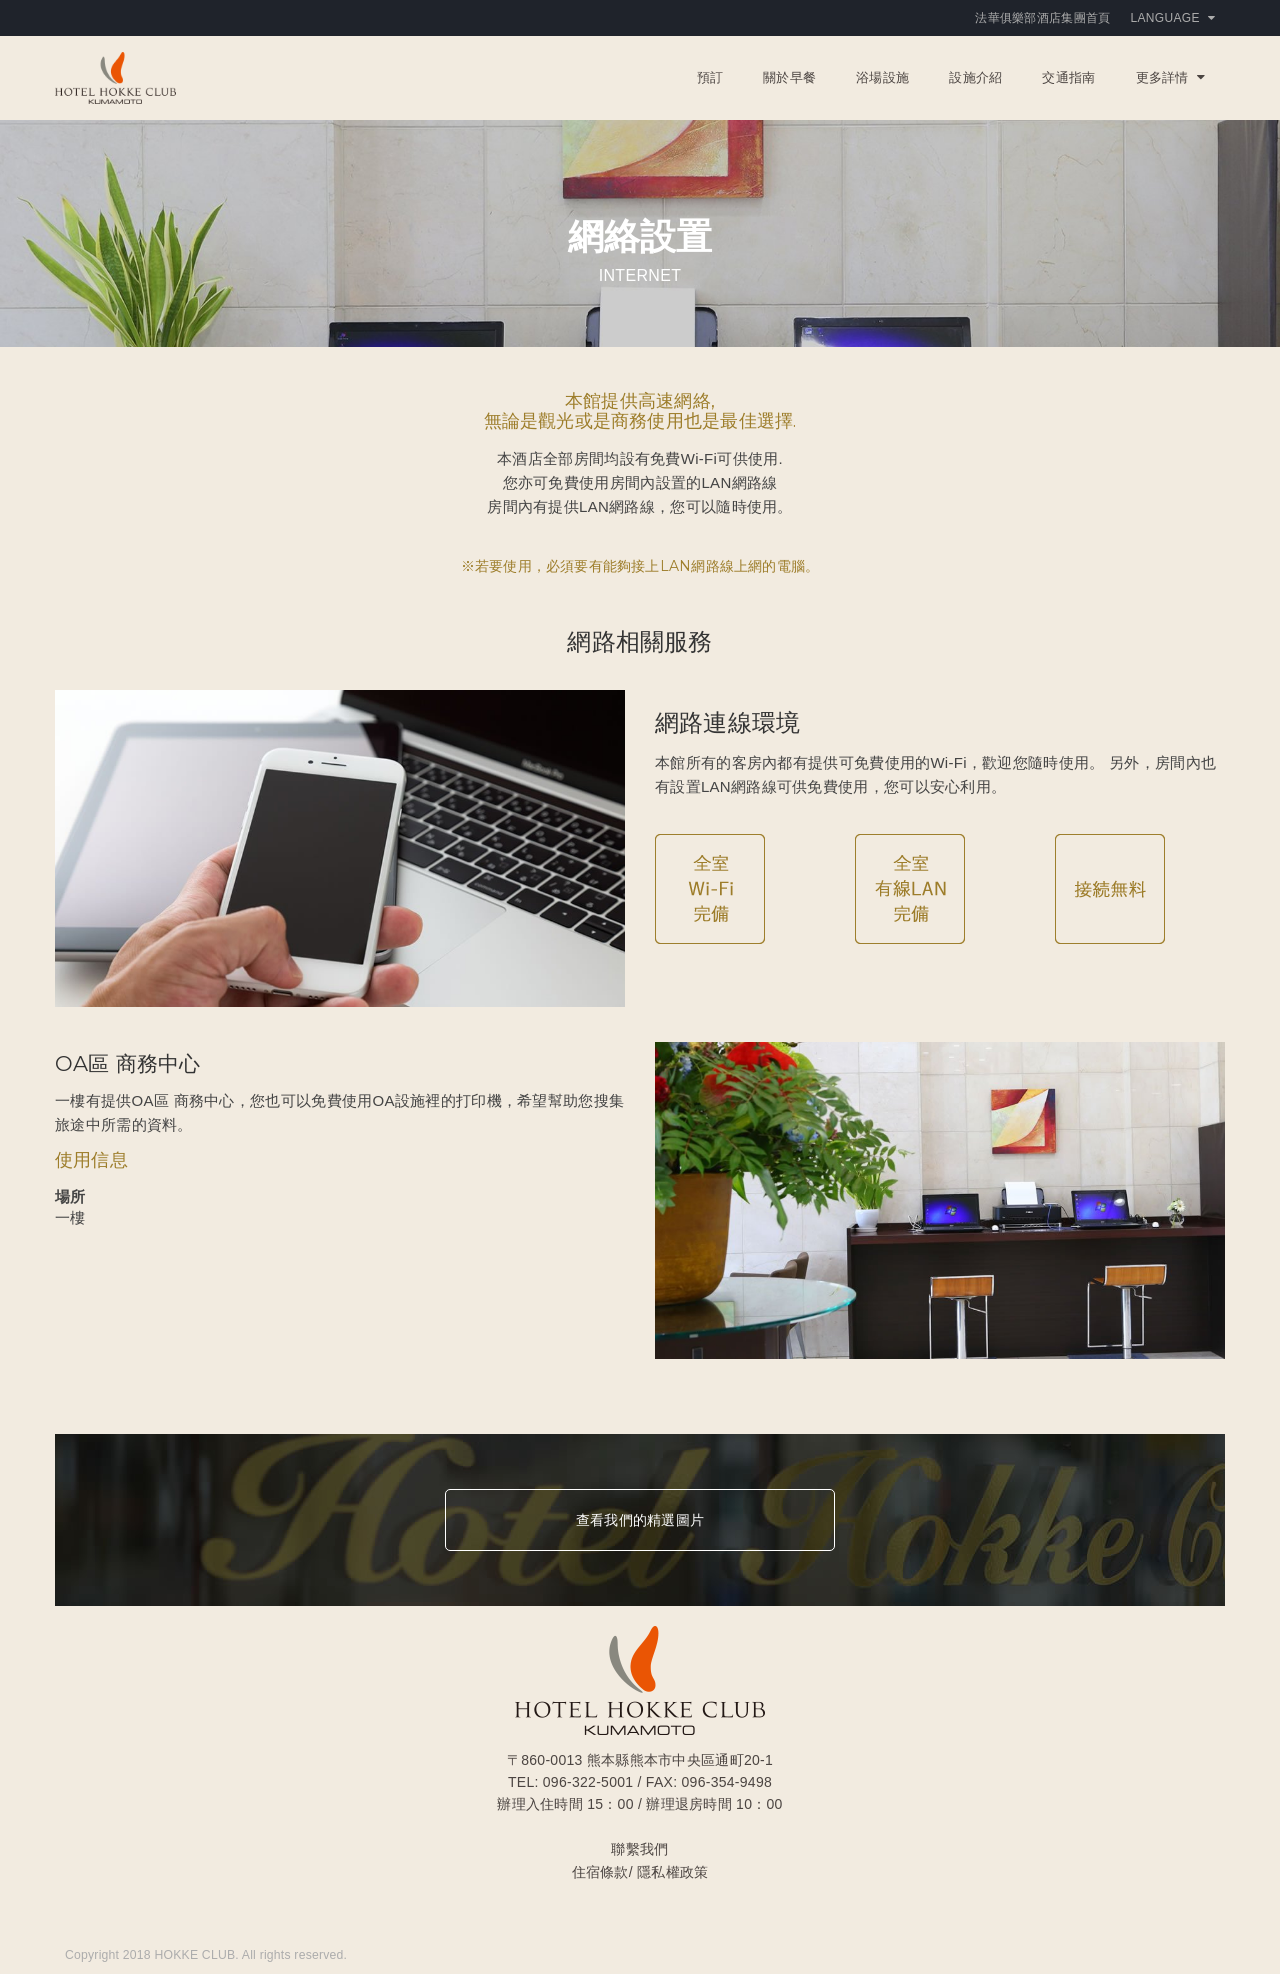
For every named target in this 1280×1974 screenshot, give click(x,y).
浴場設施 (882, 77)
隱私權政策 (672, 1872)
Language (1173, 18)
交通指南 (1068, 77)
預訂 (710, 77)
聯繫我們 (639, 1849)
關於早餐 (789, 77)
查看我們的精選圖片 (640, 1520)
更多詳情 (1170, 77)
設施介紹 (975, 77)
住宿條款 (600, 1872)
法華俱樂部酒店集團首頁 (1042, 18)
